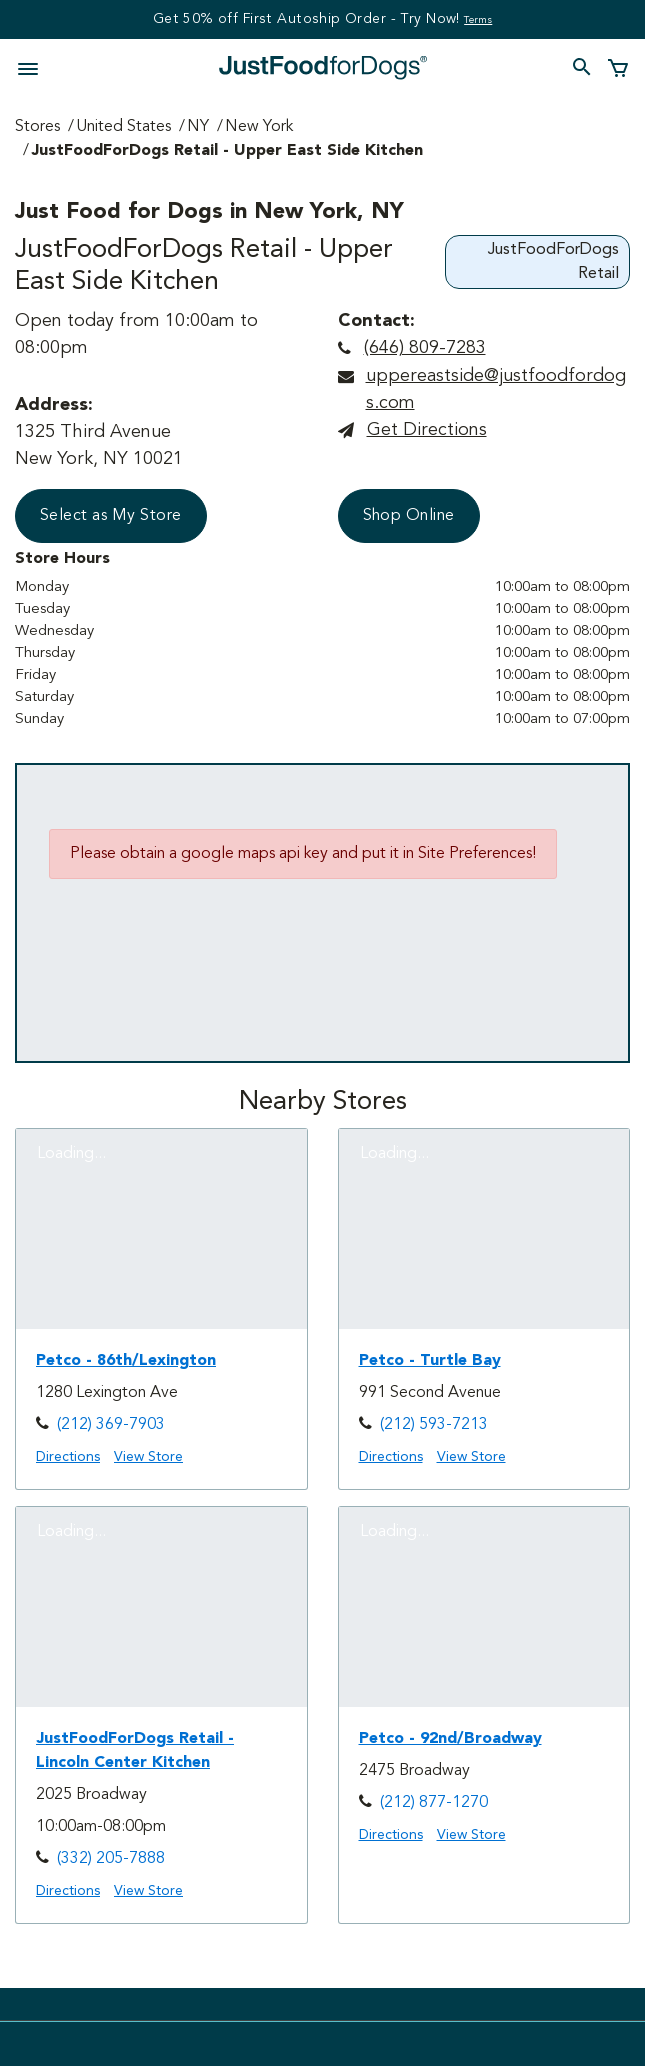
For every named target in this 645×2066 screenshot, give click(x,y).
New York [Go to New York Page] (259, 127)
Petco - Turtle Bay (430, 1361)
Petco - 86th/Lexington (126, 1361)
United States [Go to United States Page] (123, 127)
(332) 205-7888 (111, 1859)
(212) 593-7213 (434, 1425)
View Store (148, 1457)
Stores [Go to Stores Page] (37, 127)
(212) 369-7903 (111, 1425)
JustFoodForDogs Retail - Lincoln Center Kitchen (135, 1751)
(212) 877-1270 (434, 1803)
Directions (68, 1457)
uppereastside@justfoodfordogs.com (496, 389)
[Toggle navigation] (34, 67)
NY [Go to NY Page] (198, 127)
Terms (478, 20)
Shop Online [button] (409, 516)
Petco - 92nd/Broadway (450, 1739)
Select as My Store (111, 516)
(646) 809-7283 (425, 348)
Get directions (427, 430)
